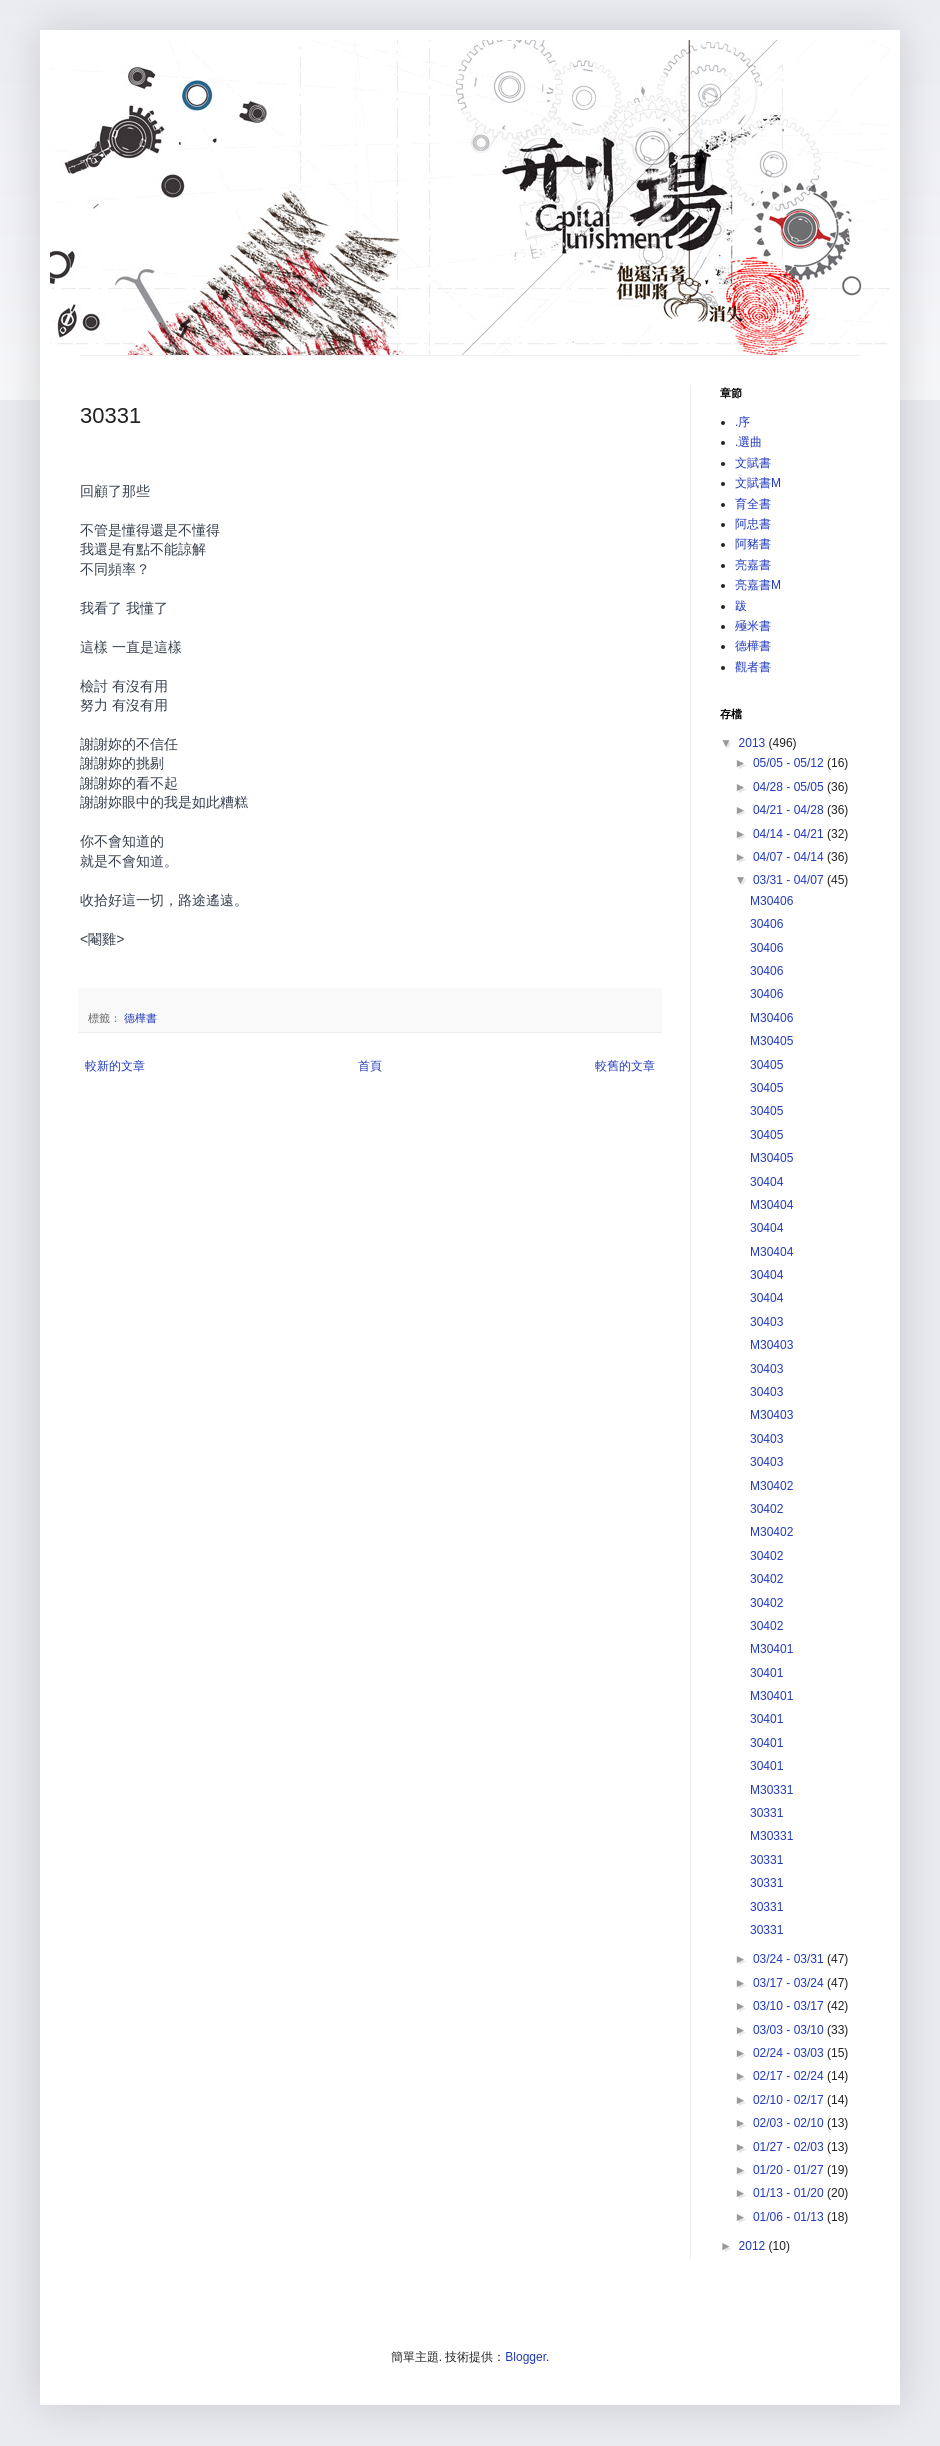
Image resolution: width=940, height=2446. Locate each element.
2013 (754, 743)
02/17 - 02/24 (790, 2076)
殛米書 (753, 626)
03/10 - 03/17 (790, 2006)
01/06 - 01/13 (790, 2217)
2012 (754, 2246)
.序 (742, 422)
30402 (766, 1509)
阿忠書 (753, 524)
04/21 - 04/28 (790, 810)
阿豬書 (753, 544)
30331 (766, 1813)
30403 (766, 1322)
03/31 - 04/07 (790, 880)
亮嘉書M (758, 585)
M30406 (771, 901)
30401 (766, 1673)
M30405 (771, 1041)
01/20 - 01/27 (790, 2170)
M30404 (771, 1205)
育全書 (753, 504)
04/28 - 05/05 (790, 787)
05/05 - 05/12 (790, 763)
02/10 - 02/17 (790, 2100)
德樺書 (140, 1018)
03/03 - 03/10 (790, 2030)
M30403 (771, 1345)
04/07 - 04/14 (790, 857)
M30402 (771, 1486)
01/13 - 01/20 (790, 2193)
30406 (766, 924)
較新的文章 (115, 1066)
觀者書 (753, 667)
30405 (766, 1065)
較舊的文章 (625, 1066)
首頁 (370, 1066)
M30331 (771, 1790)
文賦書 (753, 463)
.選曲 (748, 442)
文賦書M (758, 483)
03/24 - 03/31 (790, 1959)
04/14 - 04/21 (790, 834)
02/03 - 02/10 (790, 2123)
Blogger (525, 2357)
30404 (766, 1182)
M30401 (771, 1649)
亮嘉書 (753, 565)
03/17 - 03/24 (790, 1983)
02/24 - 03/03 (790, 2053)
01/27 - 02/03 (790, 2147)
